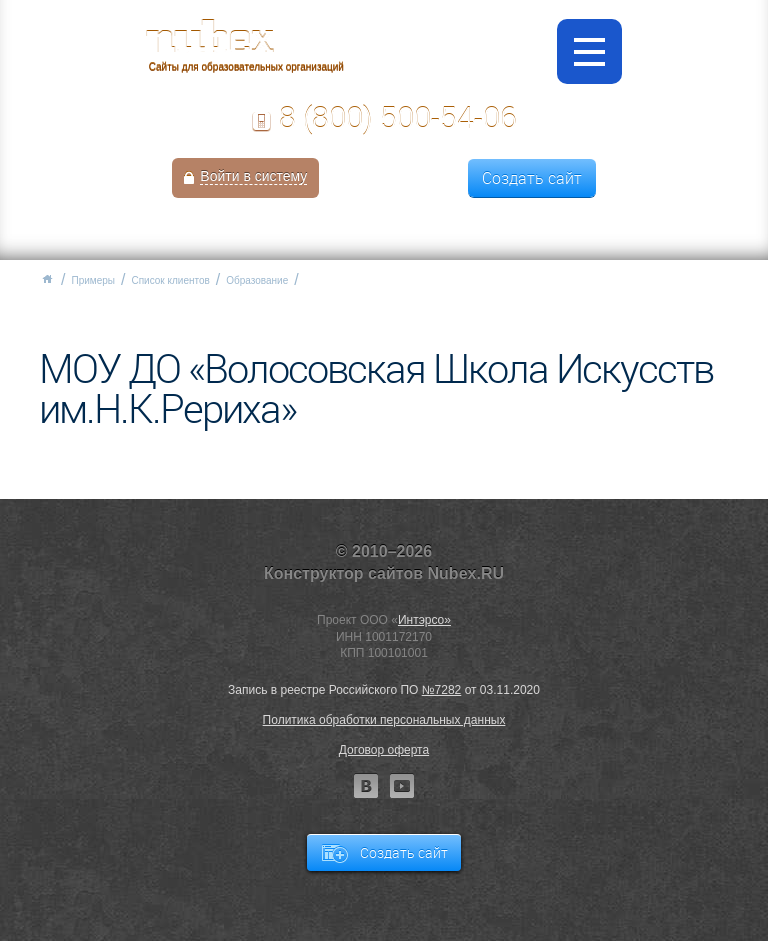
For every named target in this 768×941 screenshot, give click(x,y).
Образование (257, 280)
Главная (47, 279)
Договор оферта (384, 750)
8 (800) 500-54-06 (398, 118)
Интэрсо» (424, 620)
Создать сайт (532, 178)
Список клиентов (170, 280)
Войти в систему (253, 176)
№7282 (442, 690)
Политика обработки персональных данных (384, 720)
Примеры (93, 280)
